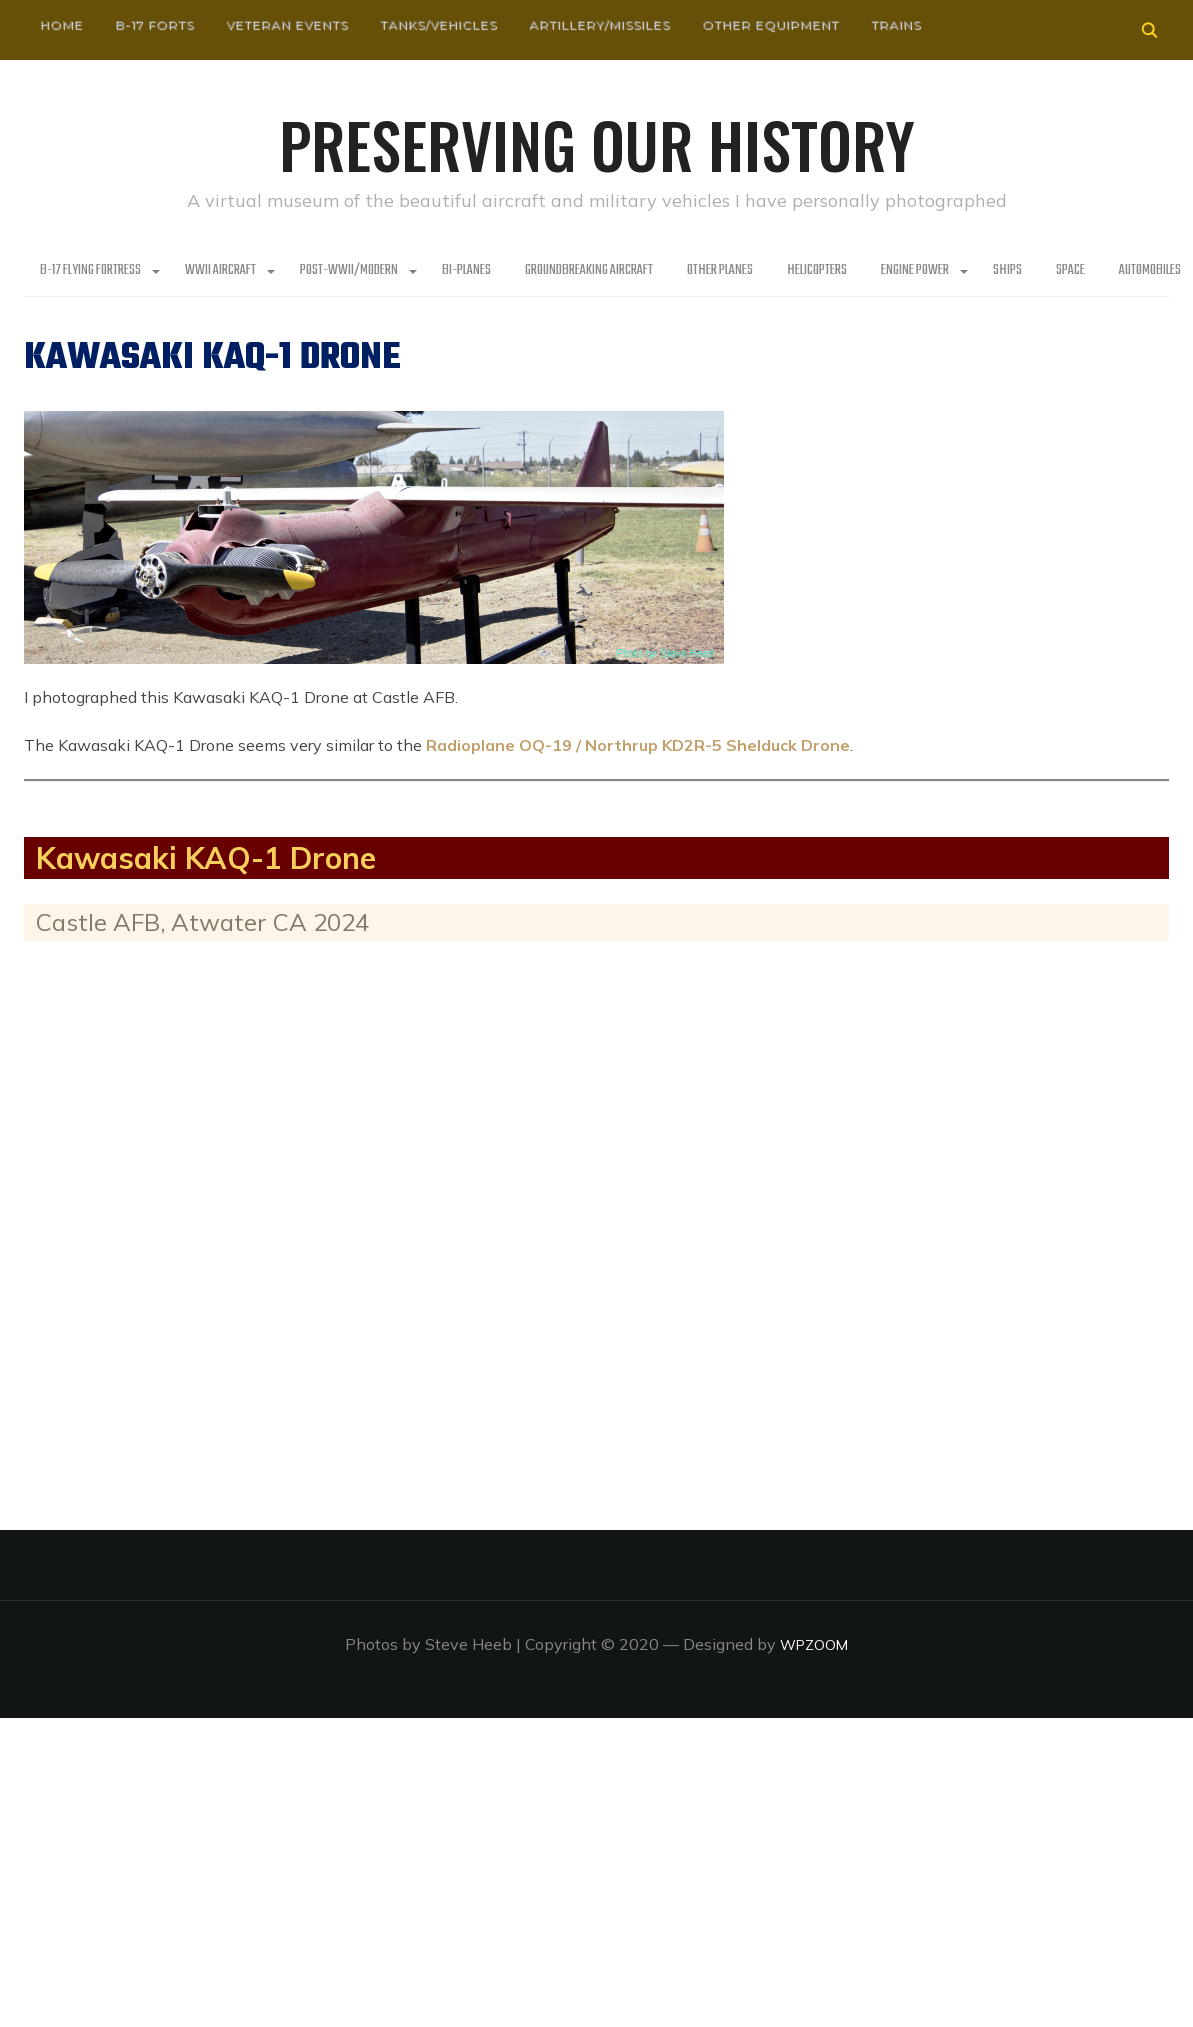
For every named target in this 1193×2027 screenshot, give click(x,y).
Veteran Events (287, 24)
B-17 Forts (154, 24)
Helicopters (817, 270)
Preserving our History (597, 140)
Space (1070, 270)
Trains (896, 24)
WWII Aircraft (220, 270)
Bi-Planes (466, 270)
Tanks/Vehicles (438, 24)
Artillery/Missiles (599, 24)
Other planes (720, 270)
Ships (1007, 270)
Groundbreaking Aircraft (589, 270)
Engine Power (915, 270)
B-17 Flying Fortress (90, 270)
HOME (61, 24)
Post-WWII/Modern (349, 270)
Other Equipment (770, 24)
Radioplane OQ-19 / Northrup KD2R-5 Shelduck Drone (638, 744)
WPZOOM (814, 1643)
